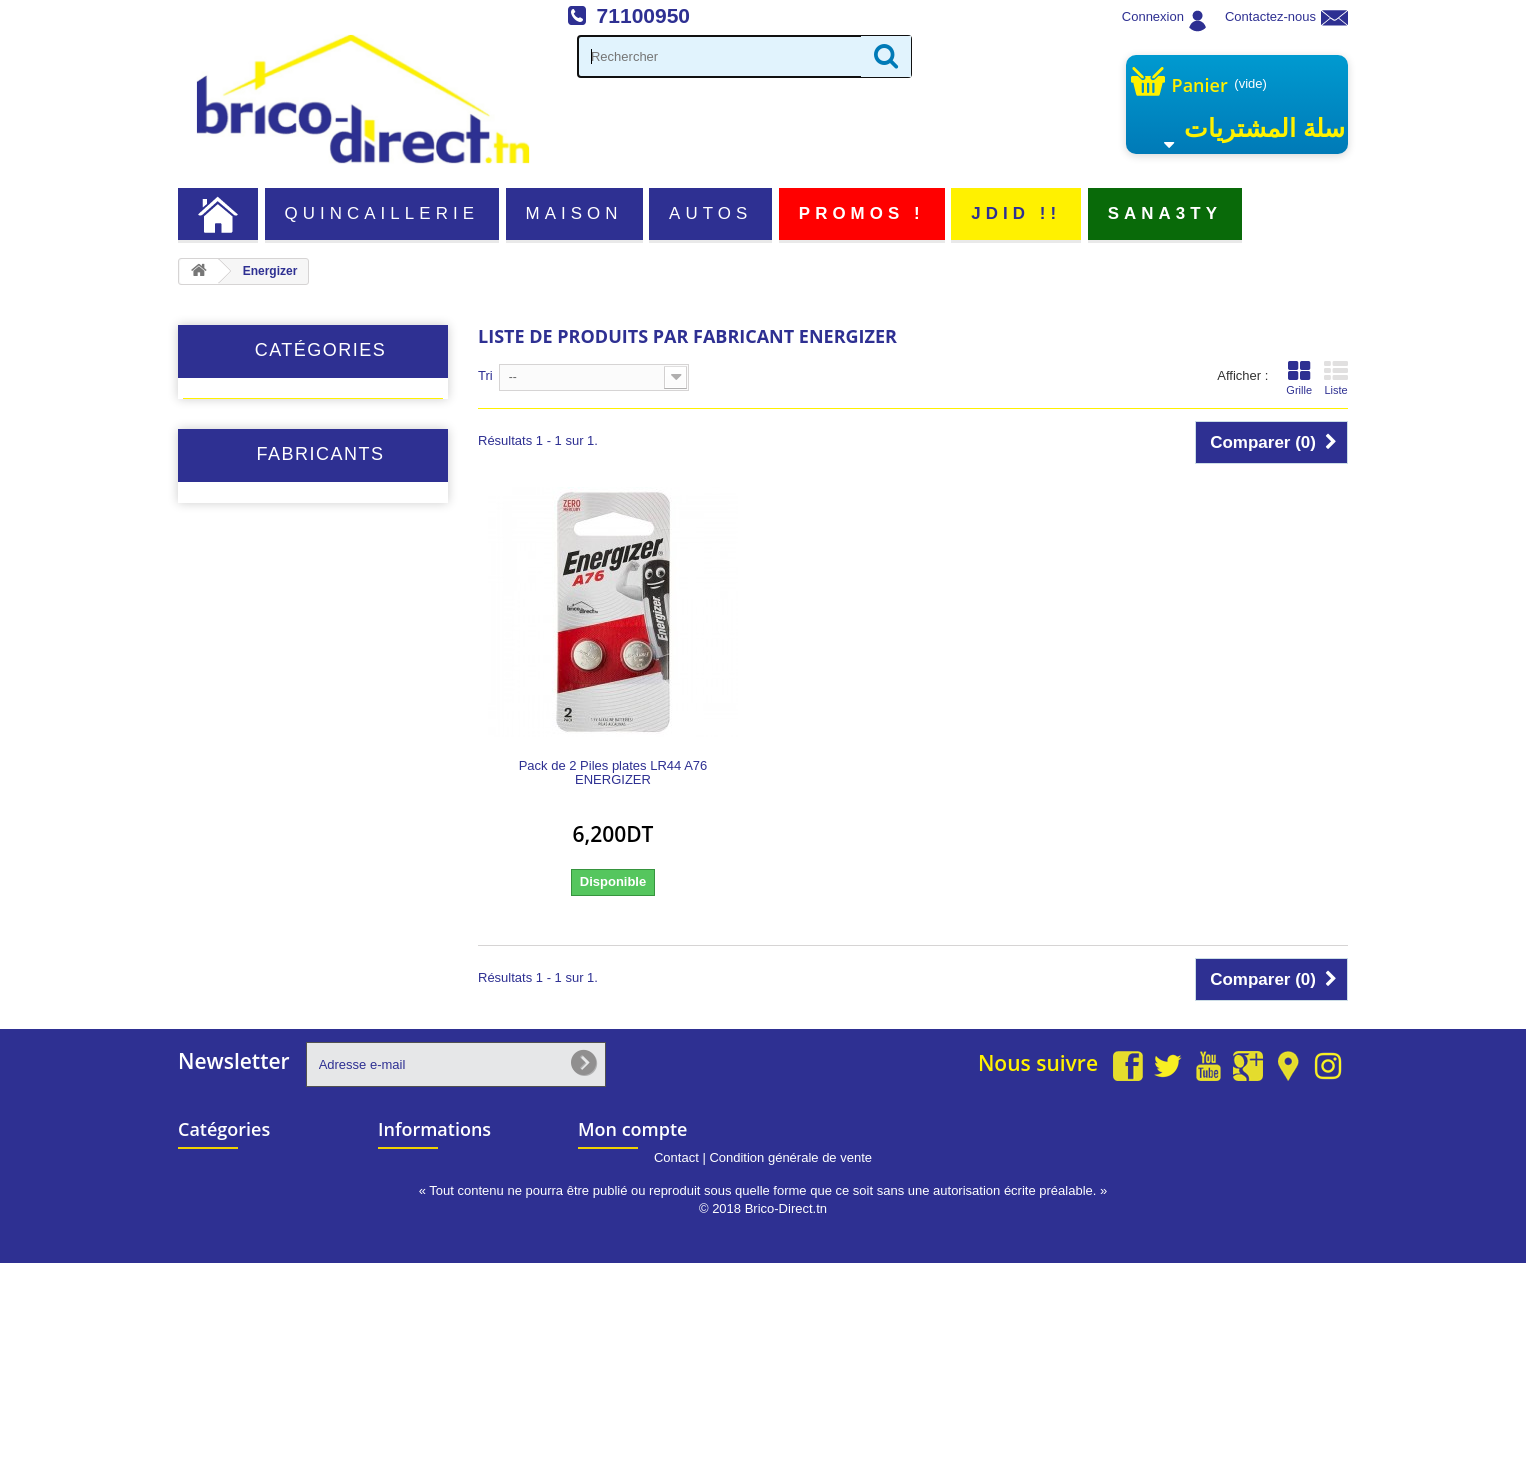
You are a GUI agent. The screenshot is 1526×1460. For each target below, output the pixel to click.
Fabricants (320, 690)
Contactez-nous (1270, 16)
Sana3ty (1165, 213)
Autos (710, 213)
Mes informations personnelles (678, 1279)
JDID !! (1016, 213)
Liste (1336, 378)
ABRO (236, 772)
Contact (676, 1354)
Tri (485, 375)
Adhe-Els (244, 859)
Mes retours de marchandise (671, 1198)
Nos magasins (422, 1171)
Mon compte (632, 1129)
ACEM (236, 801)
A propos (405, 1225)
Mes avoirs (617, 1225)
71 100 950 (1275, 1161)
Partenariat (412, 1252)
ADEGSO (245, 830)
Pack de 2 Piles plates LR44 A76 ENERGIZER (613, 773)
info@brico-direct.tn (1250, 1199)
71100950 (643, 15)
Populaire (231, 537)
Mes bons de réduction (654, 1306)
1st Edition (248, 743)
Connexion (1153, 16)
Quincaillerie (382, 213)
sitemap (402, 1279)
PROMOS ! (862, 213)
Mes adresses (626, 1252)
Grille (1299, 378)
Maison (574, 213)
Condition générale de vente (790, 1354)
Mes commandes (636, 1171)
